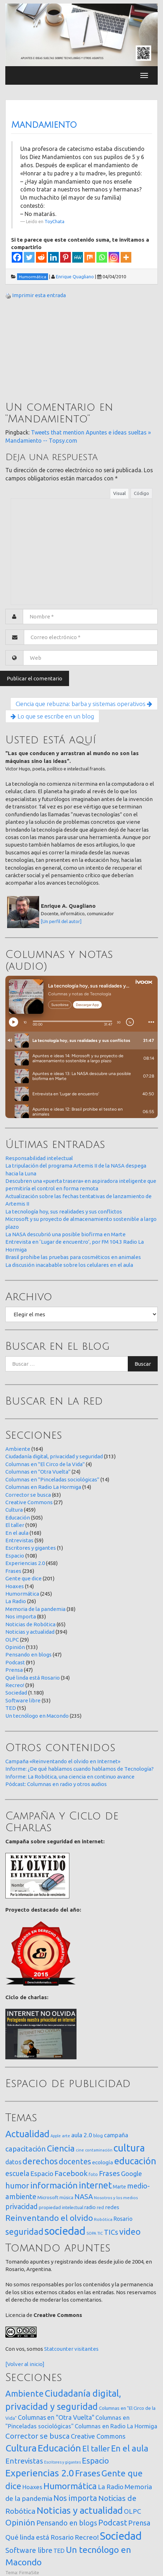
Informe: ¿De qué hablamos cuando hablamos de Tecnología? (79, 1769)
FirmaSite (29, 2572)
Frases (13, 1571)
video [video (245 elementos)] (130, 2232)
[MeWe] (77, 257)
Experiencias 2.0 (25, 1563)
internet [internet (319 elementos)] (95, 2185)
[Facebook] (17, 257)
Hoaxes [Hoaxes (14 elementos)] (32, 2487)
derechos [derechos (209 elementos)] (40, 2161)
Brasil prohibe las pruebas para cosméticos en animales (73, 1257)
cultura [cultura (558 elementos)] (129, 2147)
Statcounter (58, 2349)
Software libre (23, 1700)
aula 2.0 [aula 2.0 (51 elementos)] (81, 2135)
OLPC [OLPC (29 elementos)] (132, 2511)
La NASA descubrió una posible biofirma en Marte (65, 1234)
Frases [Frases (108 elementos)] (109, 2173)
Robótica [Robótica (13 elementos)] (103, 2219)
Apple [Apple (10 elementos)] (56, 2136)
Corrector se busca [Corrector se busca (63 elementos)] (37, 2436)
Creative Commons (29, 1502)
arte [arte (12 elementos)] (66, 2135)
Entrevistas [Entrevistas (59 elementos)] (24, 2461)
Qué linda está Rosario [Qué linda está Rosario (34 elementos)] (39, 2537)
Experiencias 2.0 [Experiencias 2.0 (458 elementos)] (39, 2472)
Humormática (22, 1594)
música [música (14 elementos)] (66, 2197)
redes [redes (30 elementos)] (112, 2207)
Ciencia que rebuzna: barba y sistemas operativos (84, 703)
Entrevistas (19, 1540)
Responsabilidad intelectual (39, 1158)
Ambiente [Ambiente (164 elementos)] (24, 2393)
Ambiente (17, 1449)
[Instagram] (114, 257)
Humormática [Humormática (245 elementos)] (70, 2486)
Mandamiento (44, 125)
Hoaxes (14, 1586)
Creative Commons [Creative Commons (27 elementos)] (98, 2436)
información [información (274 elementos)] (54, 2185)
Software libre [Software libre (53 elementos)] (28, 2550)
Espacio (14, 1556)
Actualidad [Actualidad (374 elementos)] (27, 2134)
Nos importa (20, 1616)
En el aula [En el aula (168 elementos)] (129, 2448)
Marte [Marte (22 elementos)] (119, 2187)
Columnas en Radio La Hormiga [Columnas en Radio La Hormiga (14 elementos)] (116, 2426)
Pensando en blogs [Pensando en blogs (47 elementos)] (66, 2523)
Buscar (143, 1364)
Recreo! (14, 1685)
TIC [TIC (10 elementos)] (100, 2233)
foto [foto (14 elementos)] (93, 2174)
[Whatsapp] (101, 257)
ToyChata (54, 221)
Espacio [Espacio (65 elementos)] (41, 2173)
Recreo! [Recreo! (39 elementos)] (87, 2537)
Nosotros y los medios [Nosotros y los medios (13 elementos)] (116, 2197)
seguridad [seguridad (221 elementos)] (24, 2231)
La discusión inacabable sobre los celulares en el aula (69, 1265)
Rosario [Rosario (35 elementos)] (123, 2219)
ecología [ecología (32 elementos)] (102, 2162)
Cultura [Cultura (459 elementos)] (21, 2448)
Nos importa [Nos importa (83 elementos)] (75, 2498)
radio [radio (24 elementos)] (90, 2207)
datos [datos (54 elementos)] (13, 2162)
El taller (14, 1525)
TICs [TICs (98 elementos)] (111, 2232)
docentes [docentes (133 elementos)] (75, 2161)
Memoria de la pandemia (35, 1609)
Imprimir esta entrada (39, 295)
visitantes (86, 2349)
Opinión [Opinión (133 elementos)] (20, 2522)
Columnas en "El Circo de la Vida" (45, 1464)
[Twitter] (29, 257)
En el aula (16, 1533)
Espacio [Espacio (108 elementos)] (95, 2460)
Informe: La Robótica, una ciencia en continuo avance (70, 1777)
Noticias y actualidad (29, 1632)
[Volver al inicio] (24, 2364)
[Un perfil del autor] (61, 921)
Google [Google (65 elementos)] (131, 2173)
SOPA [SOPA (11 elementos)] (91, 2233)
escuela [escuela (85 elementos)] (17, 2173)
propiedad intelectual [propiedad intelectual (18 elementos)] (61, 2207)
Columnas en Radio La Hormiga (43, 1487)
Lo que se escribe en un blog (52, 716)
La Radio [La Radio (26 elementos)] (110, 2486)
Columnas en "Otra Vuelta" (37, 1472)
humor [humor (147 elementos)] (17, 2185)
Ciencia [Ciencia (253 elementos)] (61, 2148)
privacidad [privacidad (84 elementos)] (21, 2207)
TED (10, 1708)
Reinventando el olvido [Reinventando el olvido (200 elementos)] (49, 2217)
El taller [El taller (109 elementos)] (96, 2448)
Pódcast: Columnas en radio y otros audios (56, 1784)
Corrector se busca (28, 1495)
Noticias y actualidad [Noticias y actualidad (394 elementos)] (80, 2510)
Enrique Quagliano (75, 276)
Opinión (15, 1647)
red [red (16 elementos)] (100, 2207)
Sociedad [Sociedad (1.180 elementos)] (121, 2536)
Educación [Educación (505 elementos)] (59, 2448)
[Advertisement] (58, 351)
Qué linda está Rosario (32, 1678)
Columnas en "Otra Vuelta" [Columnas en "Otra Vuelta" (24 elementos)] (56, 2417)
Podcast (15, 1662)
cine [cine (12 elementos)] (80, 2150)
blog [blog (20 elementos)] (98, 2135)
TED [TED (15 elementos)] (59, 2550)
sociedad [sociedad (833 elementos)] (64, 2231)
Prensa (14, 1670)
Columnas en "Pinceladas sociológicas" (52, 1479)
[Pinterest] (65, 257)
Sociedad (16, 1693)
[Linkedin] (53, 257)
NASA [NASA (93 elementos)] (83, 2196)
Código (141, 493)
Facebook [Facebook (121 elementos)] (71, 2173)
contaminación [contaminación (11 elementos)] (98, 2150)
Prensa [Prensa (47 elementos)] (139, 2523)
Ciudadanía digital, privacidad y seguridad (54, 1456)
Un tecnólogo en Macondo (37, 1716)
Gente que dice (23, 1578)
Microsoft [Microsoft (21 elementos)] (47, 2197)
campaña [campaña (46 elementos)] (116, 2135)
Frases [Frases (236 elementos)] (87, 2473)
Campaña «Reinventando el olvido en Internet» (62, 1761)
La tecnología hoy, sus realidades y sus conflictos (63, 1211)
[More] (126, 257)
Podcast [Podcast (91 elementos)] (112, 2522)
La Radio (15, 1601)
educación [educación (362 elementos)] (135, 2161)
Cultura (14, 1510)
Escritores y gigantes (30, 1548)
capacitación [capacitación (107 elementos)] (25, 2149)
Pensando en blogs (28, 1655)
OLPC (12, 1640)
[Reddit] (41, 257)
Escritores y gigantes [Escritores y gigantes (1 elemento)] (62, 2462)
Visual (119, 493)
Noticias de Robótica (30, 1624)
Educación (17, 1517)
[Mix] (89, 257)
